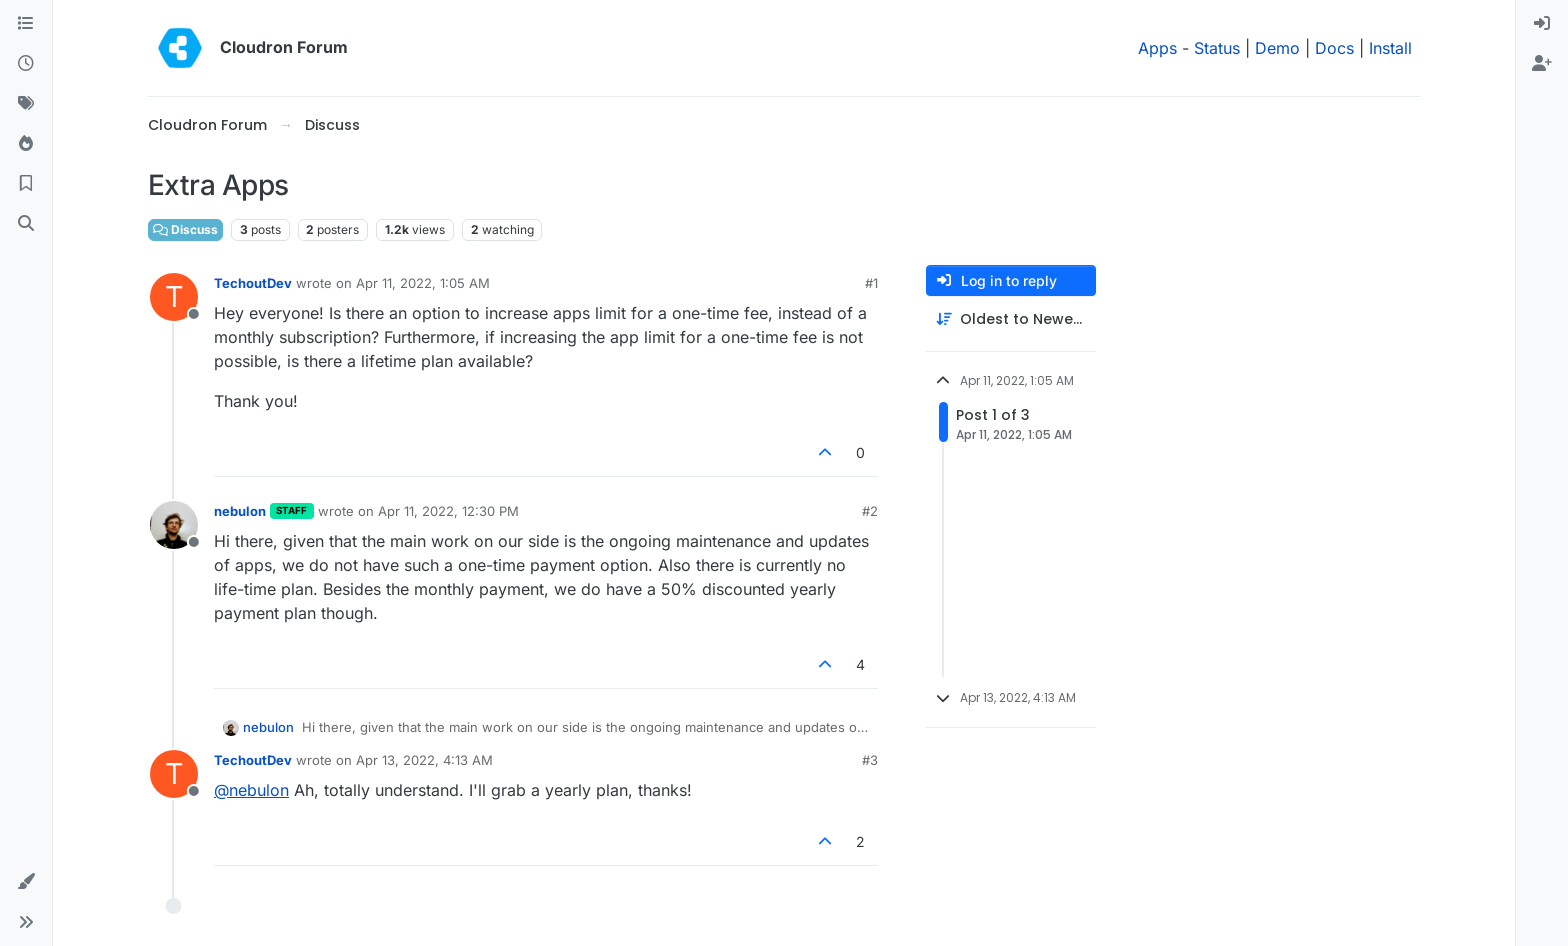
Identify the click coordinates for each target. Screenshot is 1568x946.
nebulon (240, 511)
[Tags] (26, 104)
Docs (1334, 48)
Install (1390, 48)
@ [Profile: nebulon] (251, 790)
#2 (870, 511)
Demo (1277, 48)
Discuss (185, 229)
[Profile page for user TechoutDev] (174, 297)
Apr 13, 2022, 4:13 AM (424, 760)
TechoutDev (253, 283)
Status (1217, 48)
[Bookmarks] (26, 184)
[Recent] (26, 64)
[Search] (26, 224)
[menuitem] (1542, 24)
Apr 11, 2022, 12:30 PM (448, 511)
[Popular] (26, 144)
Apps (1157, 48)
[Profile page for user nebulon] (174, 525)
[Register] (1542, 64)
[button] (26, 882)
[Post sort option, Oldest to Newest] (1011, 319)
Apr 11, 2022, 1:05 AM (423, 283)
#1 (871, 283)
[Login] (1542, 24)
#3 (870, 760)
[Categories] (26, 24)
